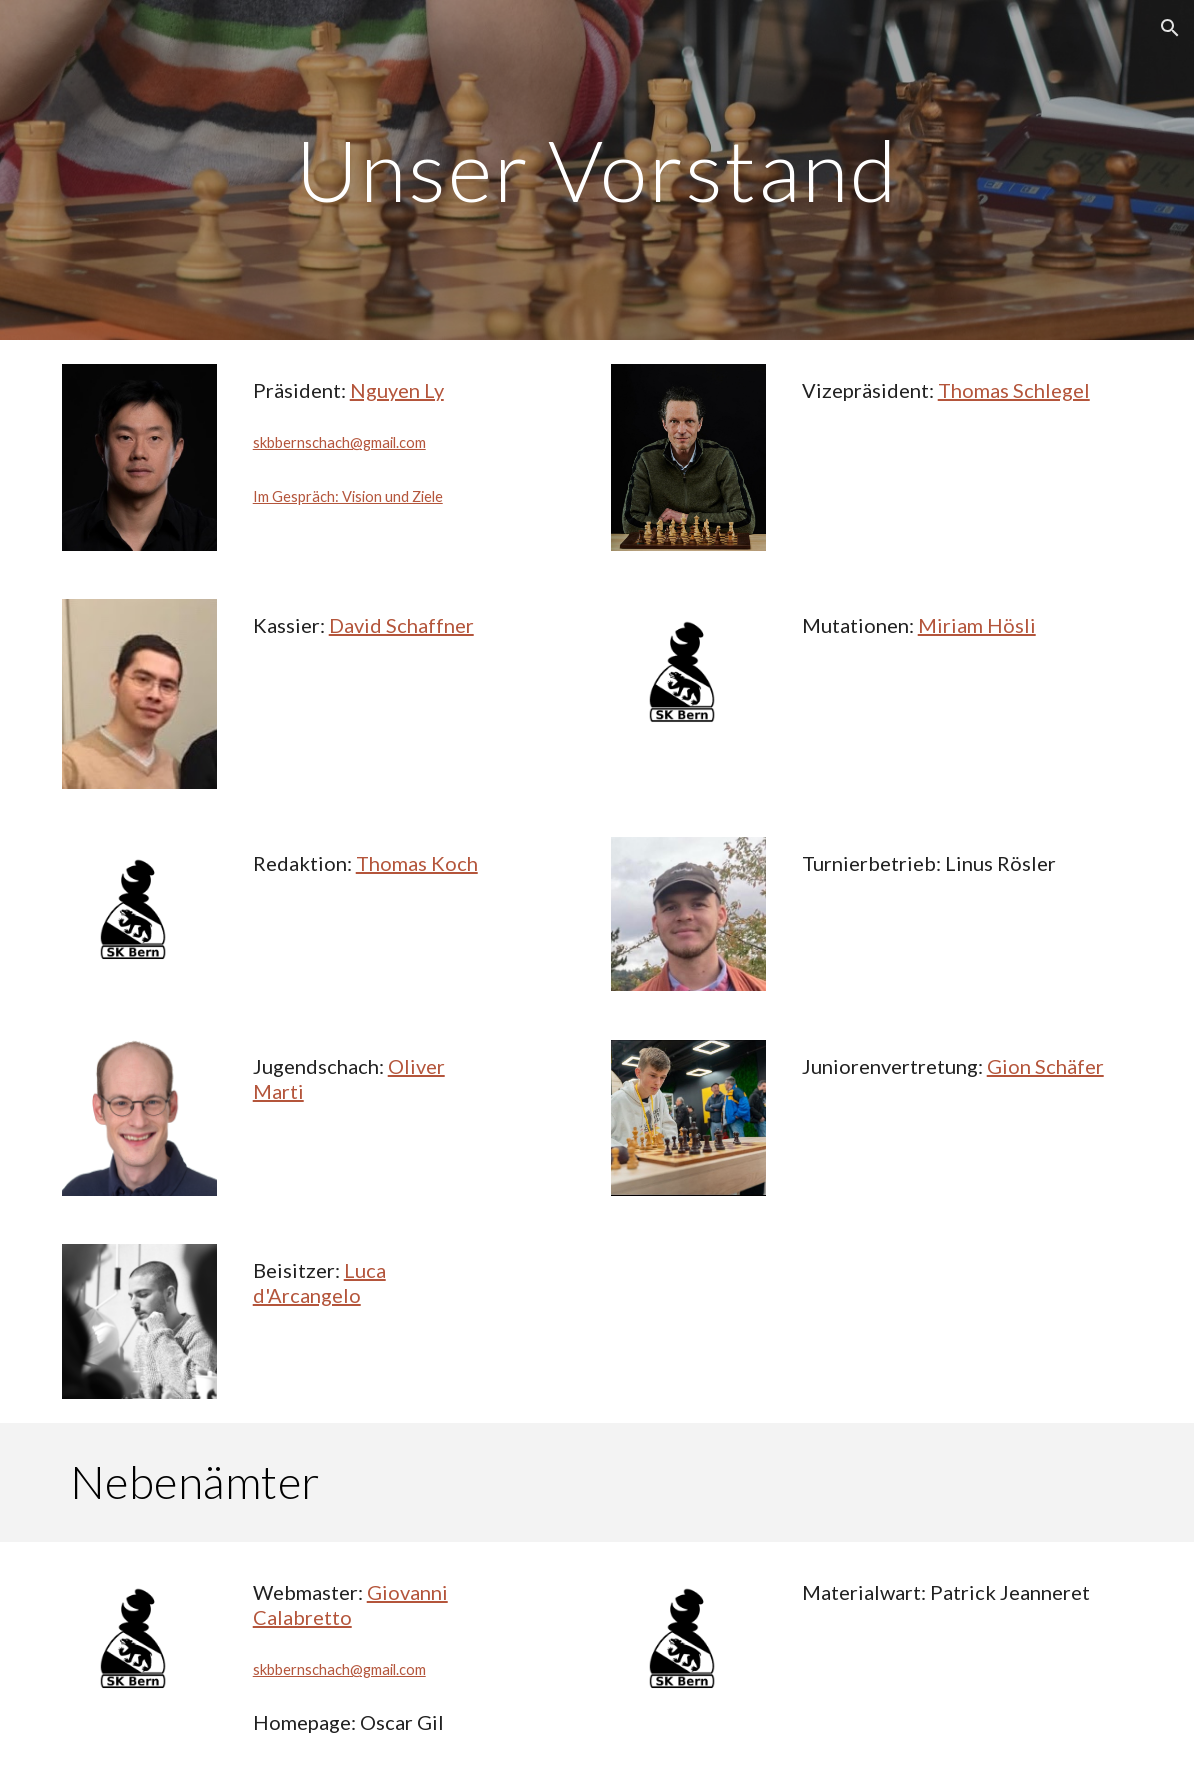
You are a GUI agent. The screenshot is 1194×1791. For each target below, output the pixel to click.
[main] (597, 169)
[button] (1170, 28)
